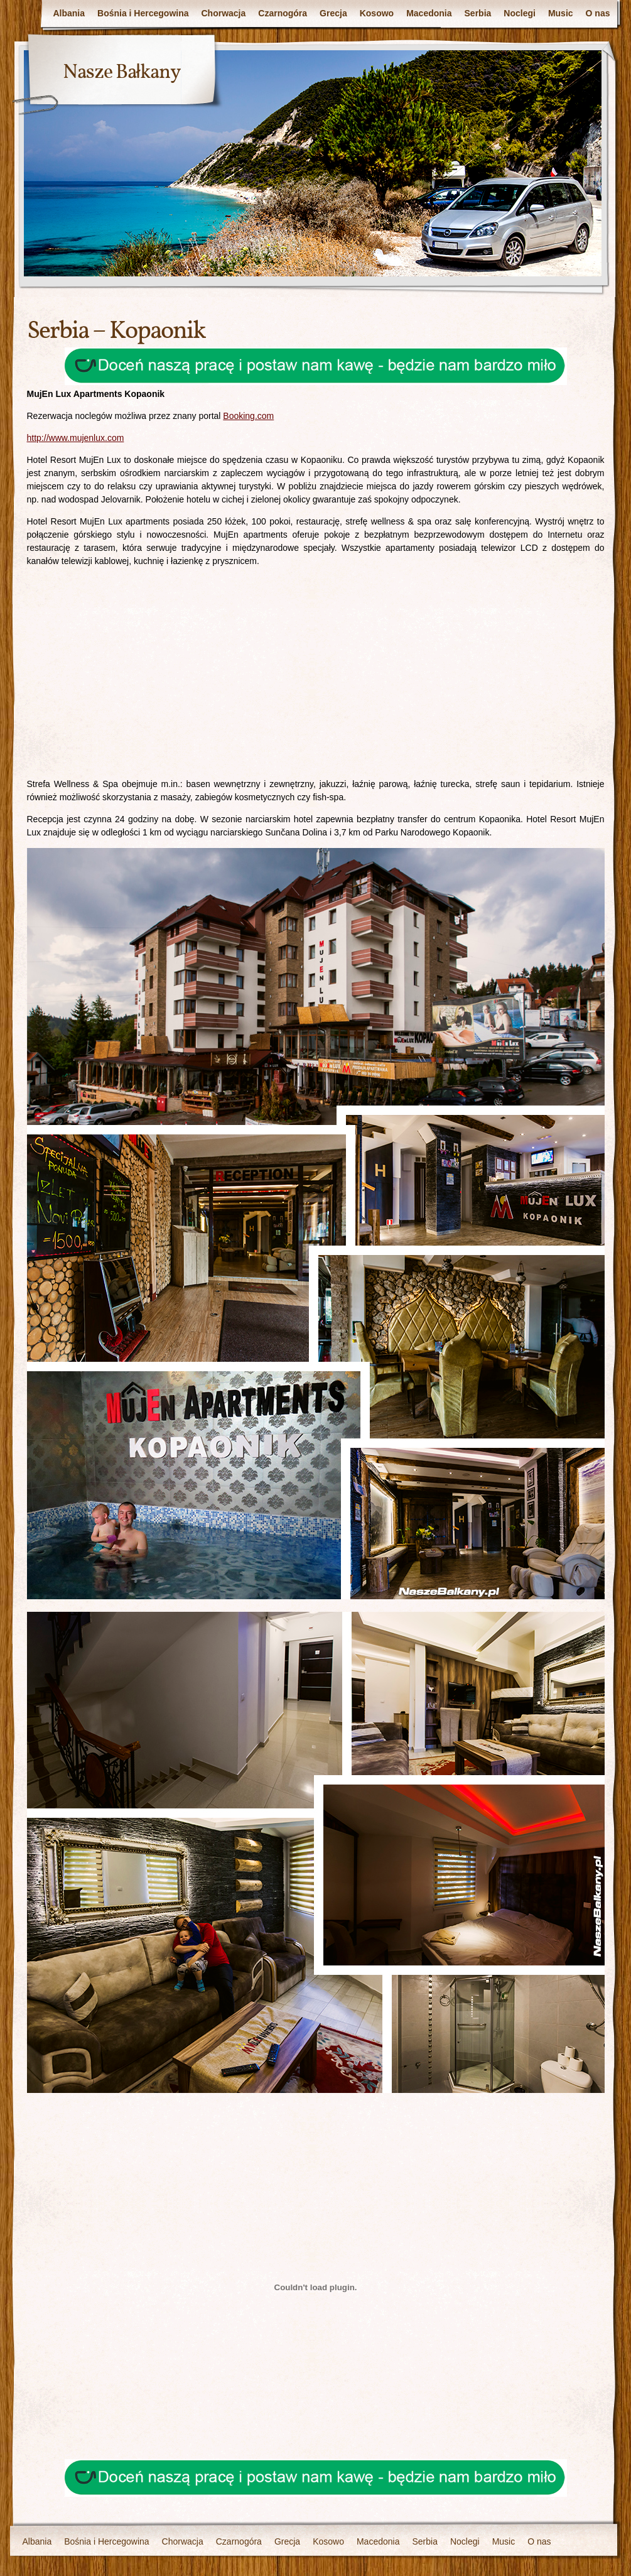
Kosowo (377, 13)
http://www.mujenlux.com (75, 438)
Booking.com (248, 416)
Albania (69, 13)
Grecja (333, 13)
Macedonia (428, 13)
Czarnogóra (282, 13)
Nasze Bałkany (122, 73)
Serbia (478, 13)
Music (560, 13)
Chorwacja (224, 13)
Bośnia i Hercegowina (142, 13)
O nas (598, 13)
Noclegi (520, 13)
